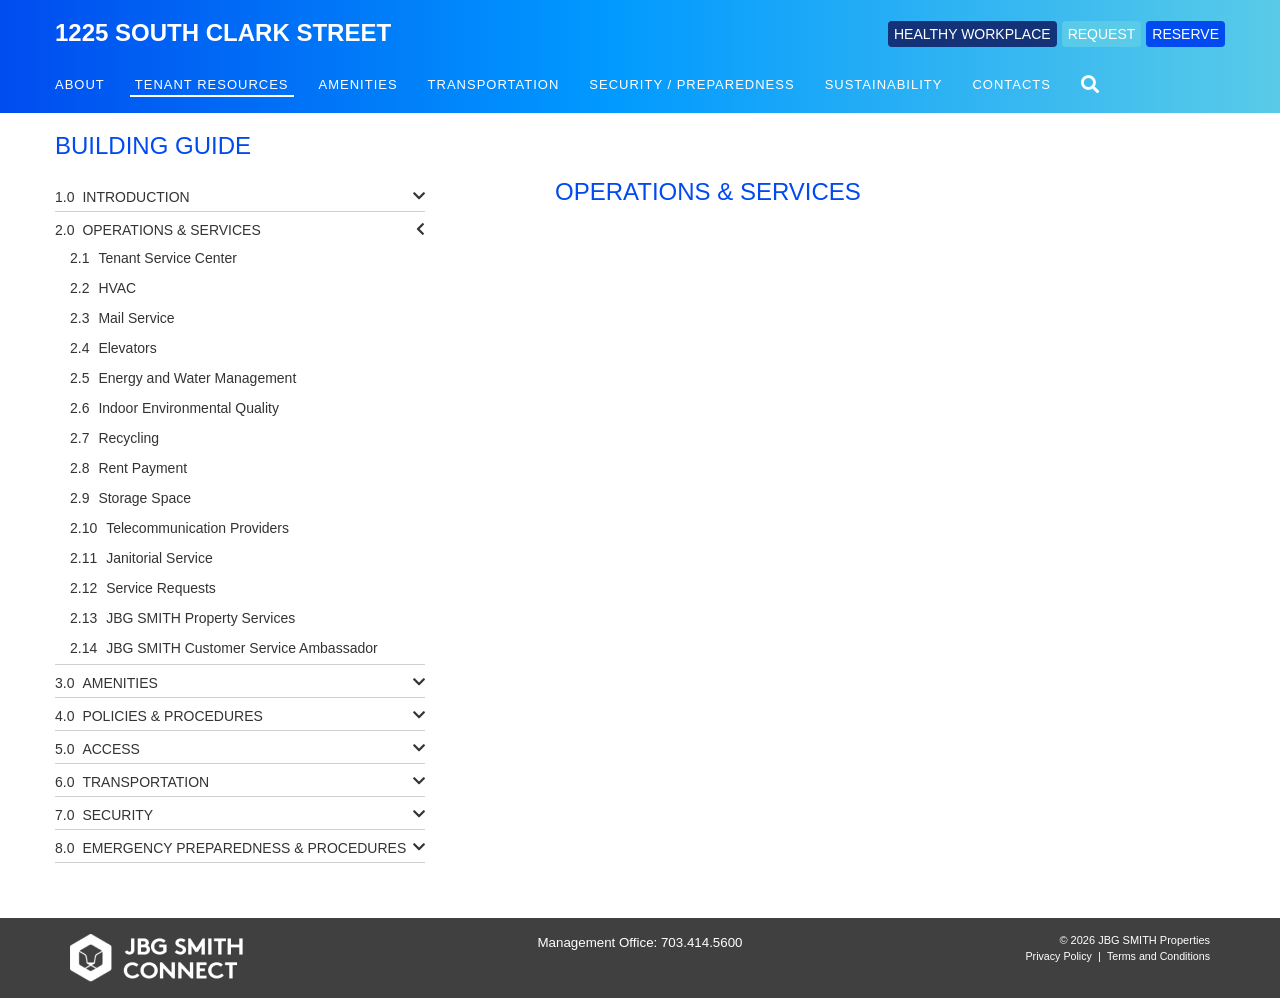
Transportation (494, 84)
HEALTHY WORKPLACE (972, 34)
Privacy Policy (1059, 956)
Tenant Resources (212, 84)
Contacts (1011, 84)
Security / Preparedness (691, 84)
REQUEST (1102, 34)
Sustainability (884, 84)
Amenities (358, 84)
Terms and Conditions (1158, 956)
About (80, 84)
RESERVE (1185, 34)
